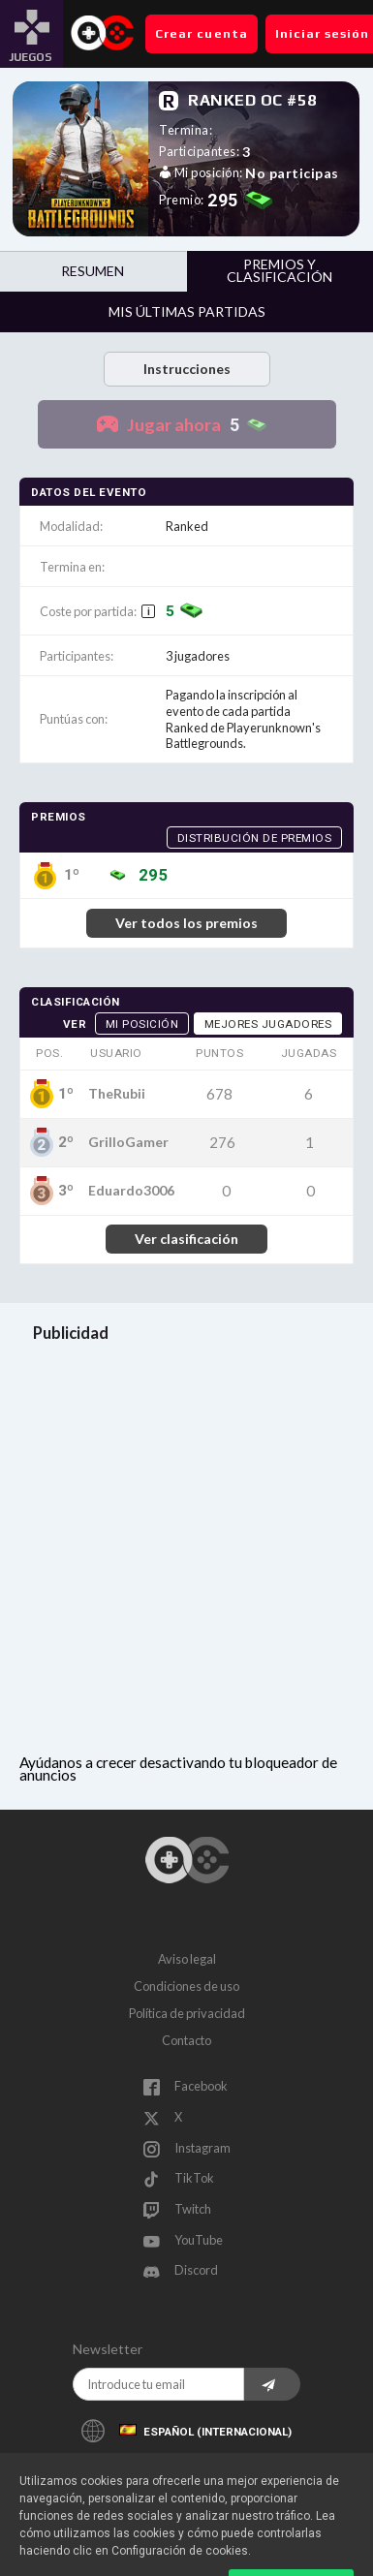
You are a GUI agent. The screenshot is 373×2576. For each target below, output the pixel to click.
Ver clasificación (186, 1238)
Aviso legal (187, 1959)
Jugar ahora (202, 425)
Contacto (186, 2040)
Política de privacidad (187, 2013)
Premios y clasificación (279, 270)
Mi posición (142, 1024)
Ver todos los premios (186, 923)
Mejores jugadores (268, 1024)
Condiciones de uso (186, 1986)
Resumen (92, 271)
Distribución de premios (254, 838)
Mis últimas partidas (187, 311)
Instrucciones (187, 368)
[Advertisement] (186, 1550)
